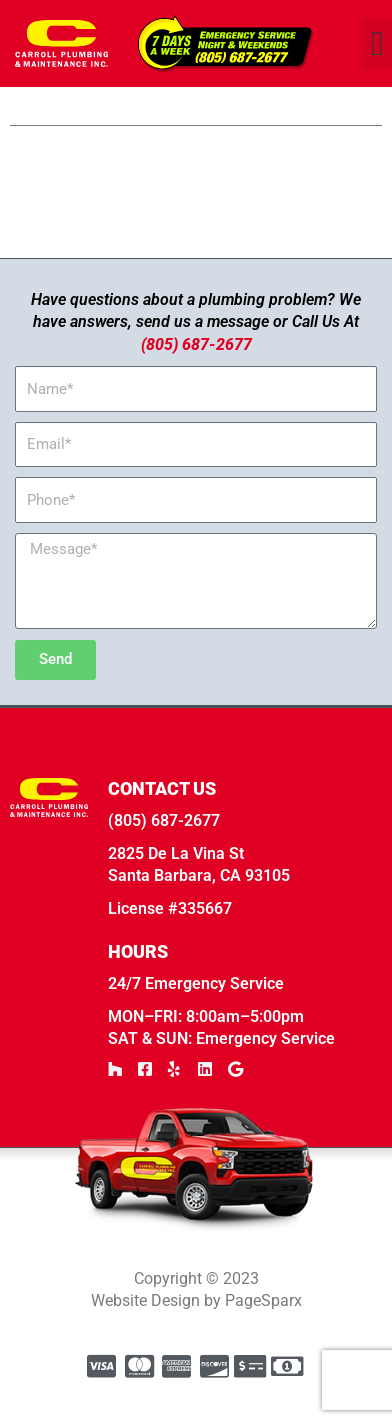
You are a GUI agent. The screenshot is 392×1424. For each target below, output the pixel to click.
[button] (377, 43)
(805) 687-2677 (196, 378)
